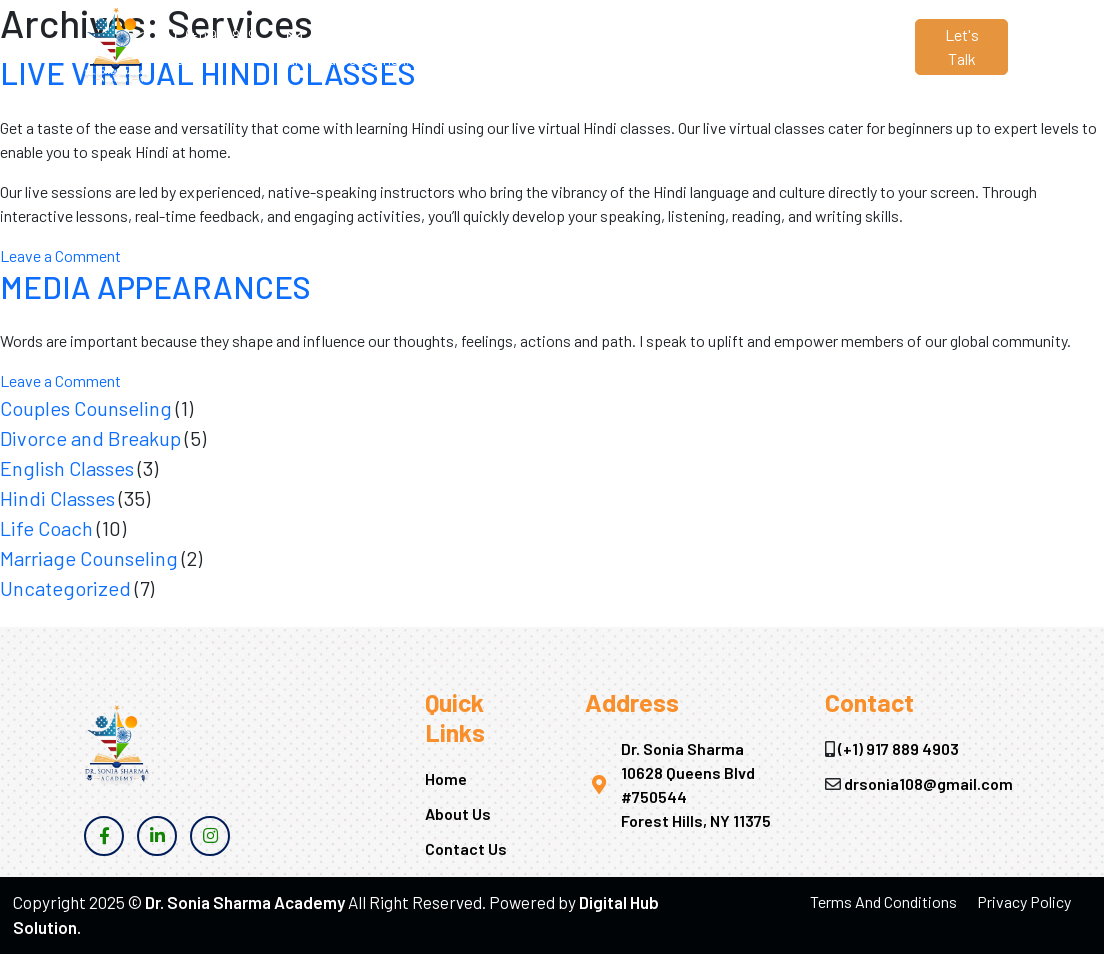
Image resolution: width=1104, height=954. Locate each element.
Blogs (704, 34)
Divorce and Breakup (90, 438)
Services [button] (618, 34)
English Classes (67, 468)
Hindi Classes (57, 498)
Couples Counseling (86, 408)
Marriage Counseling (89, 558)
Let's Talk (962, 46)
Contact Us (774, 46)
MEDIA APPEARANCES (155, 286)
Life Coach (46, 528)
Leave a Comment (60, 255)
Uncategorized (65, 588)
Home (479, 34)
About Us (543, 46)
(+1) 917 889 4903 (898, 748)
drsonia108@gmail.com (928, 783)
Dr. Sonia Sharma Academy (245, 902)
